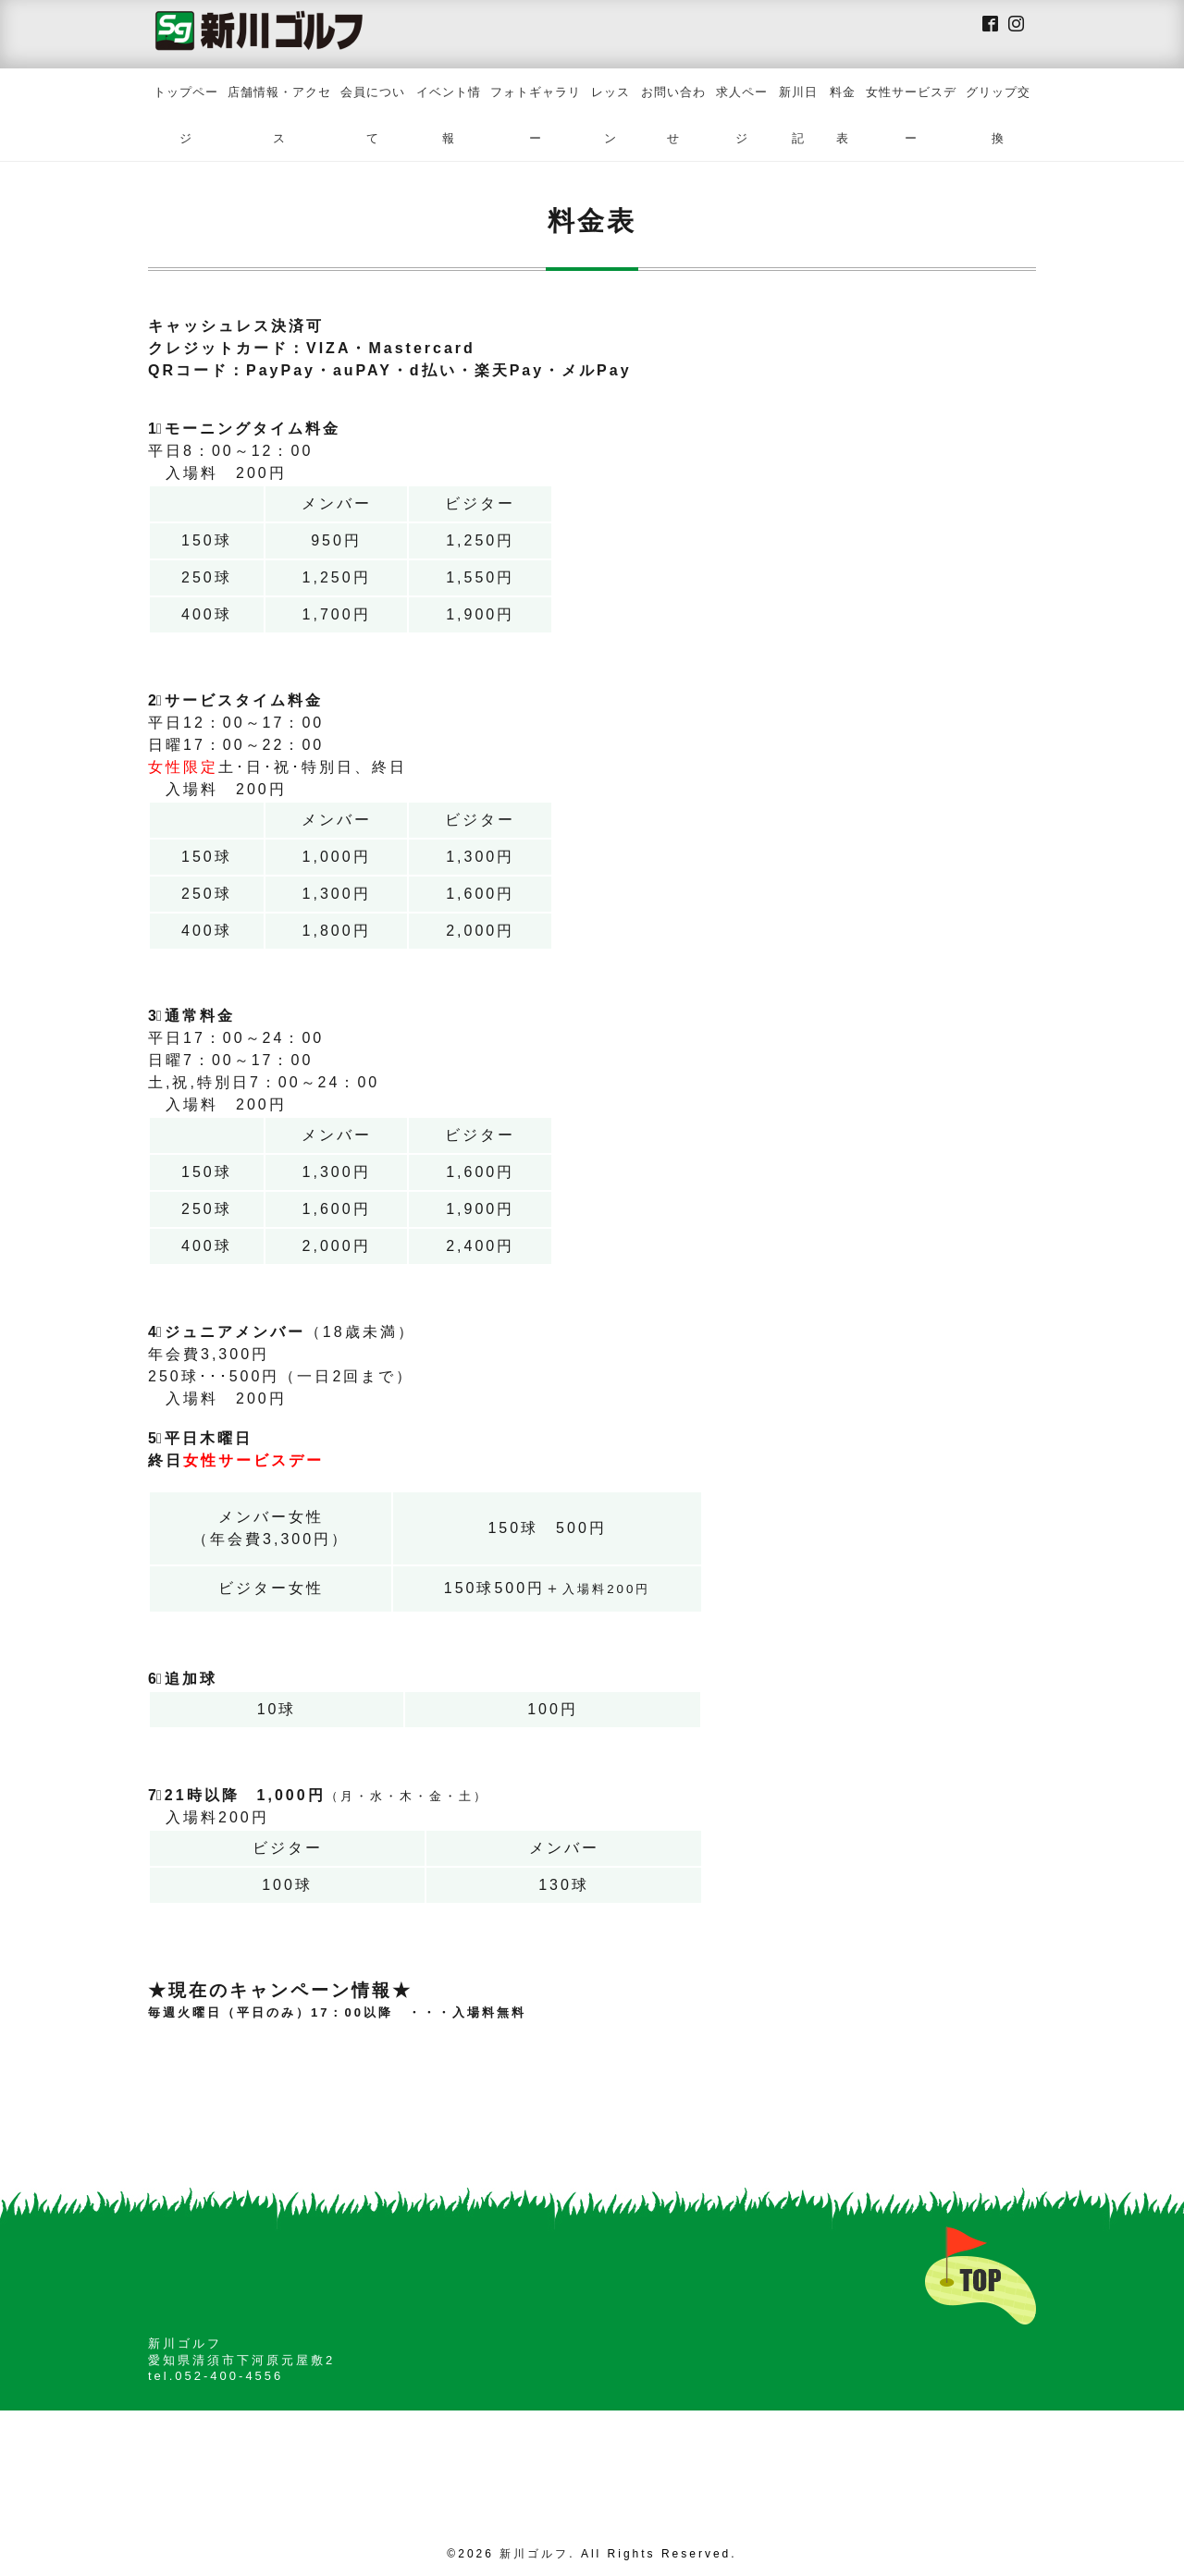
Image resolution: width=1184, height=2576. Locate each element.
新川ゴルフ (534, 2553)
